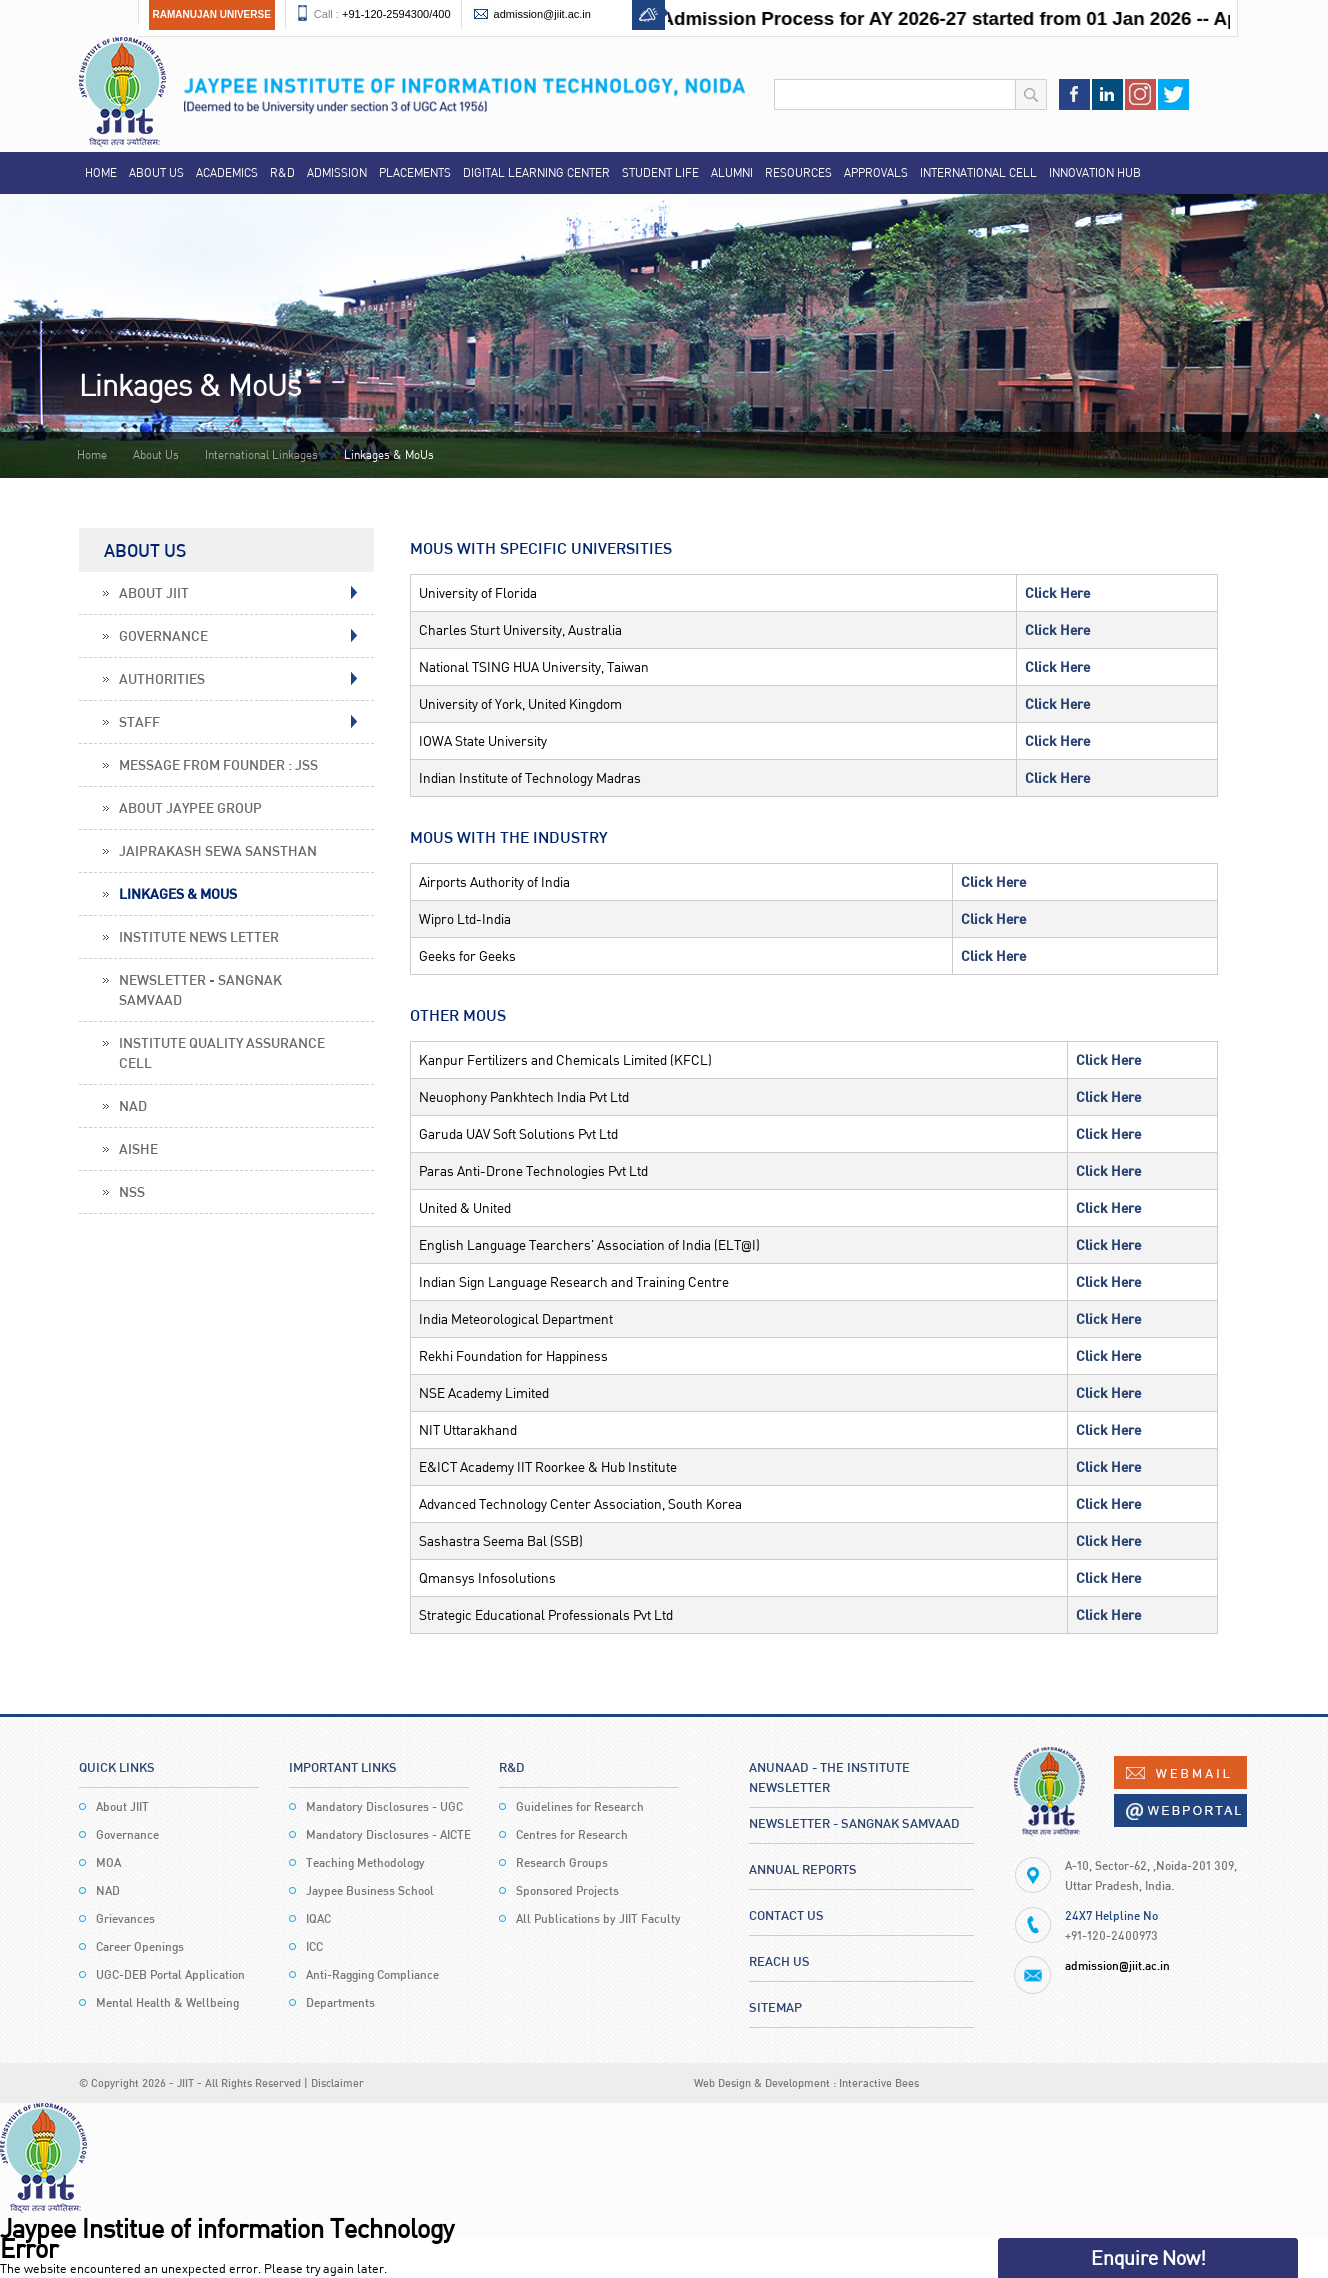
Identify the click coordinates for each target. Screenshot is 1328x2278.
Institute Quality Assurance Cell (222, 1052)
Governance (163, 635)
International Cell (978, 172)
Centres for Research (572, 1834)
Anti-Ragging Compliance (372, 1974)
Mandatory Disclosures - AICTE (388, 1834)
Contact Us (786, 1915)
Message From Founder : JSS (218, 764)
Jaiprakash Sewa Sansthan (218, 850)
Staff (139, 721)
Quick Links (117, 1767)
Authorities (162, 678)
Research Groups (562, 1862)
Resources (798, 172)
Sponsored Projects (567, 1890)
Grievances (125, 1918)
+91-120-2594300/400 (396, 14)
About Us (156, 172)
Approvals (876, 172)
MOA (108, 1862)
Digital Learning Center (536, 172)
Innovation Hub (1095, 172)
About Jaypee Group (190, 807)
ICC (314, 1946)
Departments (340, 2002)
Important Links (343, 1767)
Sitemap (775, 2007)
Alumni (732, 172)
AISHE (138, 1148)
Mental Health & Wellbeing (167, 2002)
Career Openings (140, 1946)
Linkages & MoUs (178, 893)
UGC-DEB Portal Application (170, 1974)
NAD (133, 1105)
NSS (132, 1191)
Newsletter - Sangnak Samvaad (200, 989)
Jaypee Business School (370, 1890)
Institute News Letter (199, 936)
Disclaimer (337, 2082)
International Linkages (261, 454)
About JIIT (154, 592)
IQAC (318, 1918)
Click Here (1057, 592)
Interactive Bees (879, 2082)
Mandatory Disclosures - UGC (384, 1806)
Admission (337, 172)
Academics (227, 172)
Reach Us (779, 1961)
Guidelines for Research (580, 1806)
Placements (415, 172)
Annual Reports (803, 1869)
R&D (282, 172)
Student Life (660, 172)
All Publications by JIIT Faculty (598, 1918)
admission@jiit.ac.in (542, 14)
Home (101, 172)
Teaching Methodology (365, 1862)
